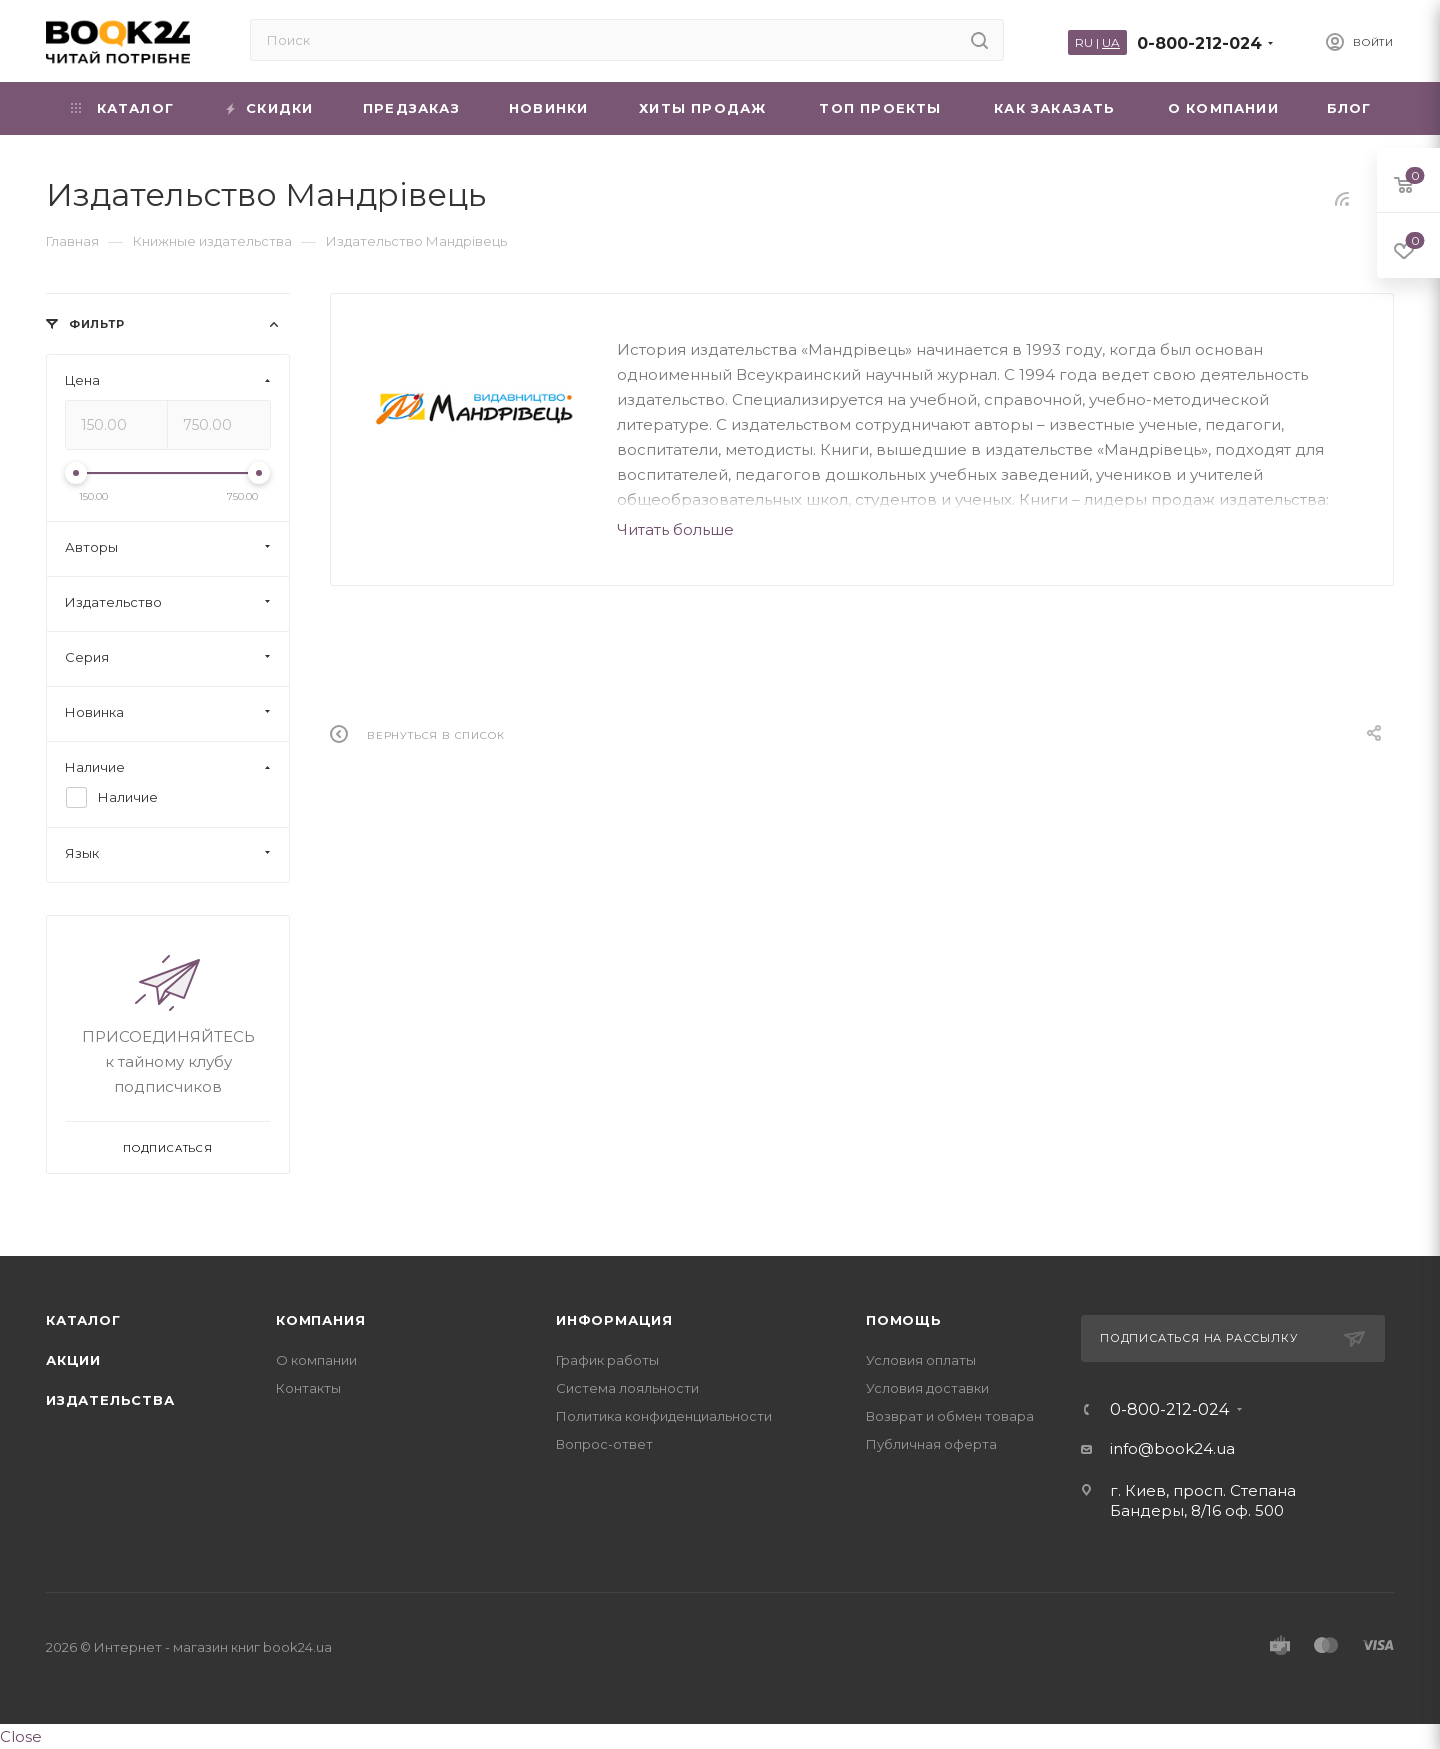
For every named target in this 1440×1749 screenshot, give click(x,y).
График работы (607, 1360)
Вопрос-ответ (604, 1444)
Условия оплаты (921, 1360)
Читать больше (675, 529)
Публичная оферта (931, 1444)
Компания (320, 1320)
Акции (73, 1360)
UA (1111, 42)
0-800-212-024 (1199, 43)
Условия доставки (927, 1388)
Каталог (83, 1320)
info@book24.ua (1172, 1448)
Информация (614, 1320)
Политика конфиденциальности (664, 1416)
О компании (316, 1360)
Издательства (110, 1400)
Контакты (308, 1388)
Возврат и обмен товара (950, 1416)
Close (21, 1736)
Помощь (904, 1320)
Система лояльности (627, 1388)
